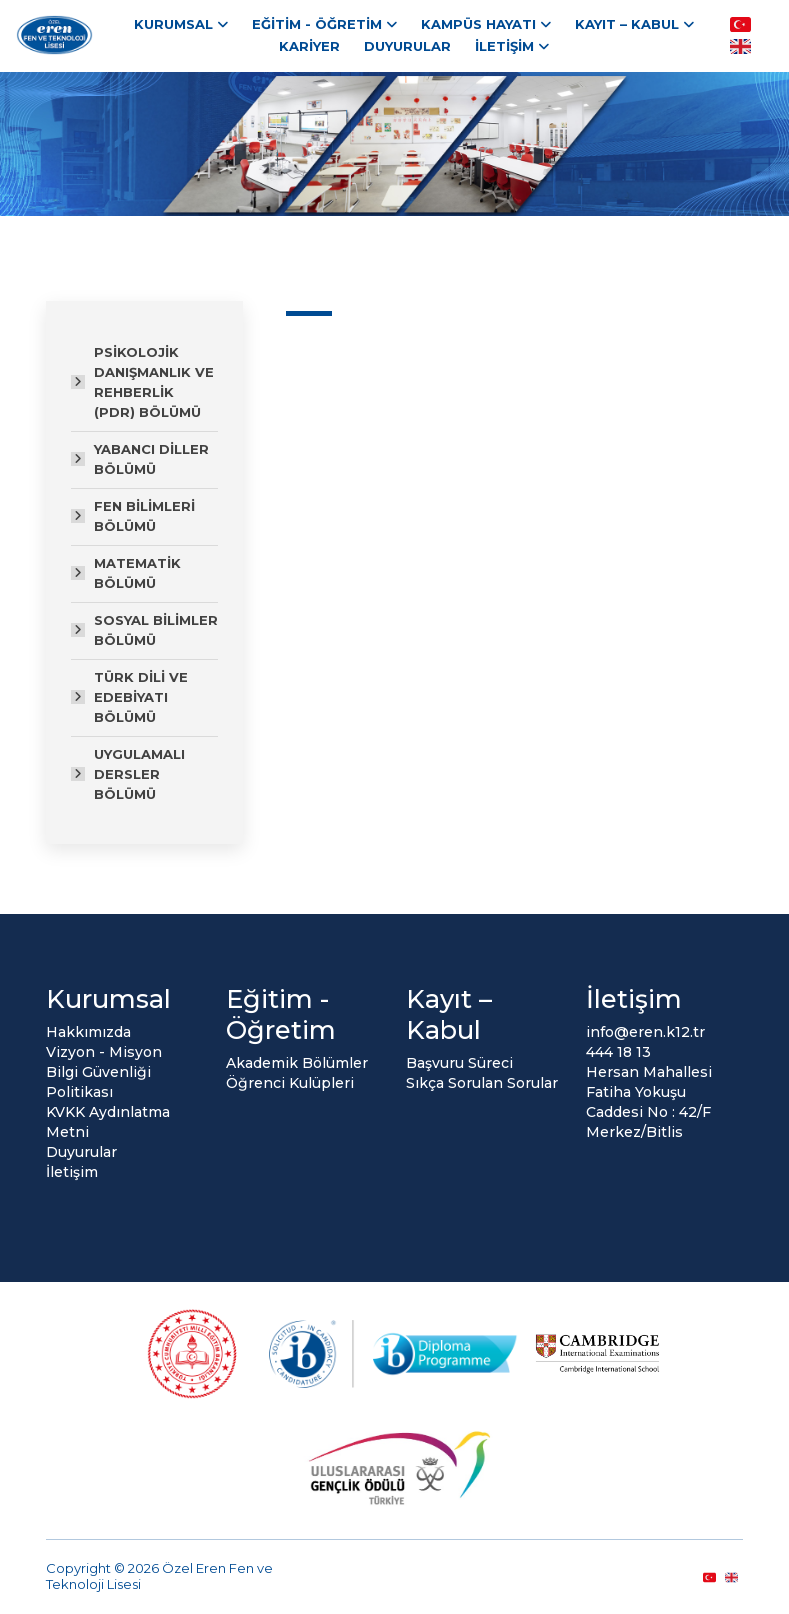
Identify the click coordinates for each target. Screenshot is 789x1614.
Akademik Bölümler (297, 1063)
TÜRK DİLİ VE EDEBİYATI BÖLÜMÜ (141, 697)
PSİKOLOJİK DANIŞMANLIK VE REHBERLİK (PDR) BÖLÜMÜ (154, 382)
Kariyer (309, 46)
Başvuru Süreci (459, 1063)
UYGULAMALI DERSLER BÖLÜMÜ (139, 774)
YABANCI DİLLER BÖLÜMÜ (151, 459)
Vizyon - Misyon (104, 1052)
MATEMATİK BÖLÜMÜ (137, 573)
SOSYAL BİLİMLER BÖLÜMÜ (156, 630)
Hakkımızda (88, 1032)
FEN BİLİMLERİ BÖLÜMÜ (144, 516)
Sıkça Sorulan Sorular (482, 1083)
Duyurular (407, 46)
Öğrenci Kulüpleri (290, 1083)
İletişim (504, 46)
